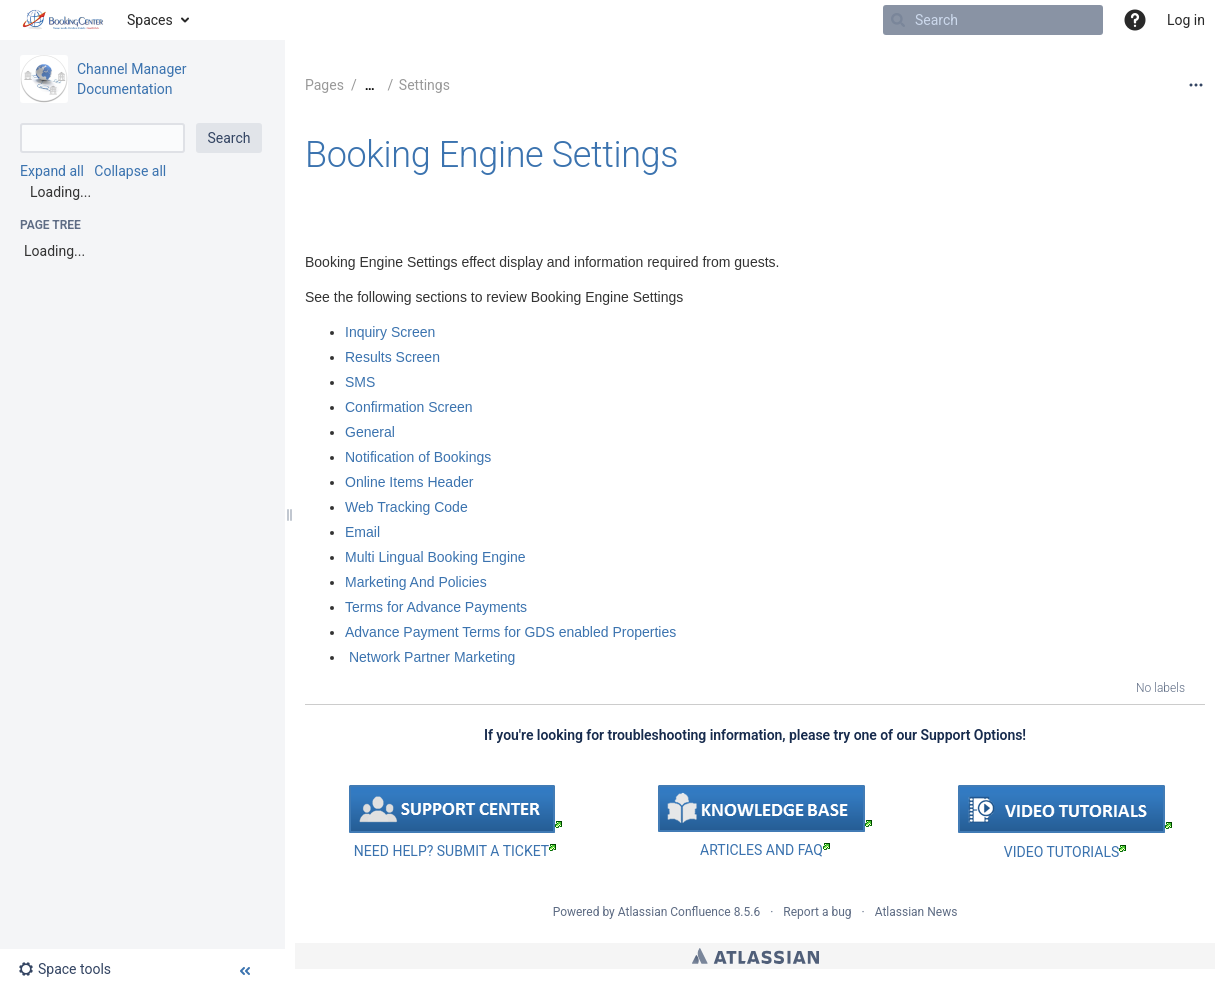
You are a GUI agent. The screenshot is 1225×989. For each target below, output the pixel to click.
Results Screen (392, 357)
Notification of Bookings (418, 457)
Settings (424, 85)
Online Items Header (409, 482)
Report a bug (817, 912)
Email (362, 532)
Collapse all (130, 171)
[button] (1135, 20)
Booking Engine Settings (491, 155)
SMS (360, 382)
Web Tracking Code (406, 507)
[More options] (1196, 85)
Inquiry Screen (390, 332)
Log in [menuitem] (1186, 20)
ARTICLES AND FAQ (765, 850)
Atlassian (755, 956)
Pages (324, 85)
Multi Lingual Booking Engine (435, 557)
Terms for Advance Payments (436, 607)
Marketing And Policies (416, 582)
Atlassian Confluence (674, 912)
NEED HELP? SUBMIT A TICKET (455, 851)
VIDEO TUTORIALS (1065, 852)
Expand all (52, 171)
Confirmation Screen (409, 407)
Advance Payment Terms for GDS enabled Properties (510, 632)
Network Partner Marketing (432, 657)
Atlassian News (916, 912)
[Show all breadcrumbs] (370, 85)
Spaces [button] (150, 20)
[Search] (898, 20)
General (370, 432)
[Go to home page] (63, 20)
